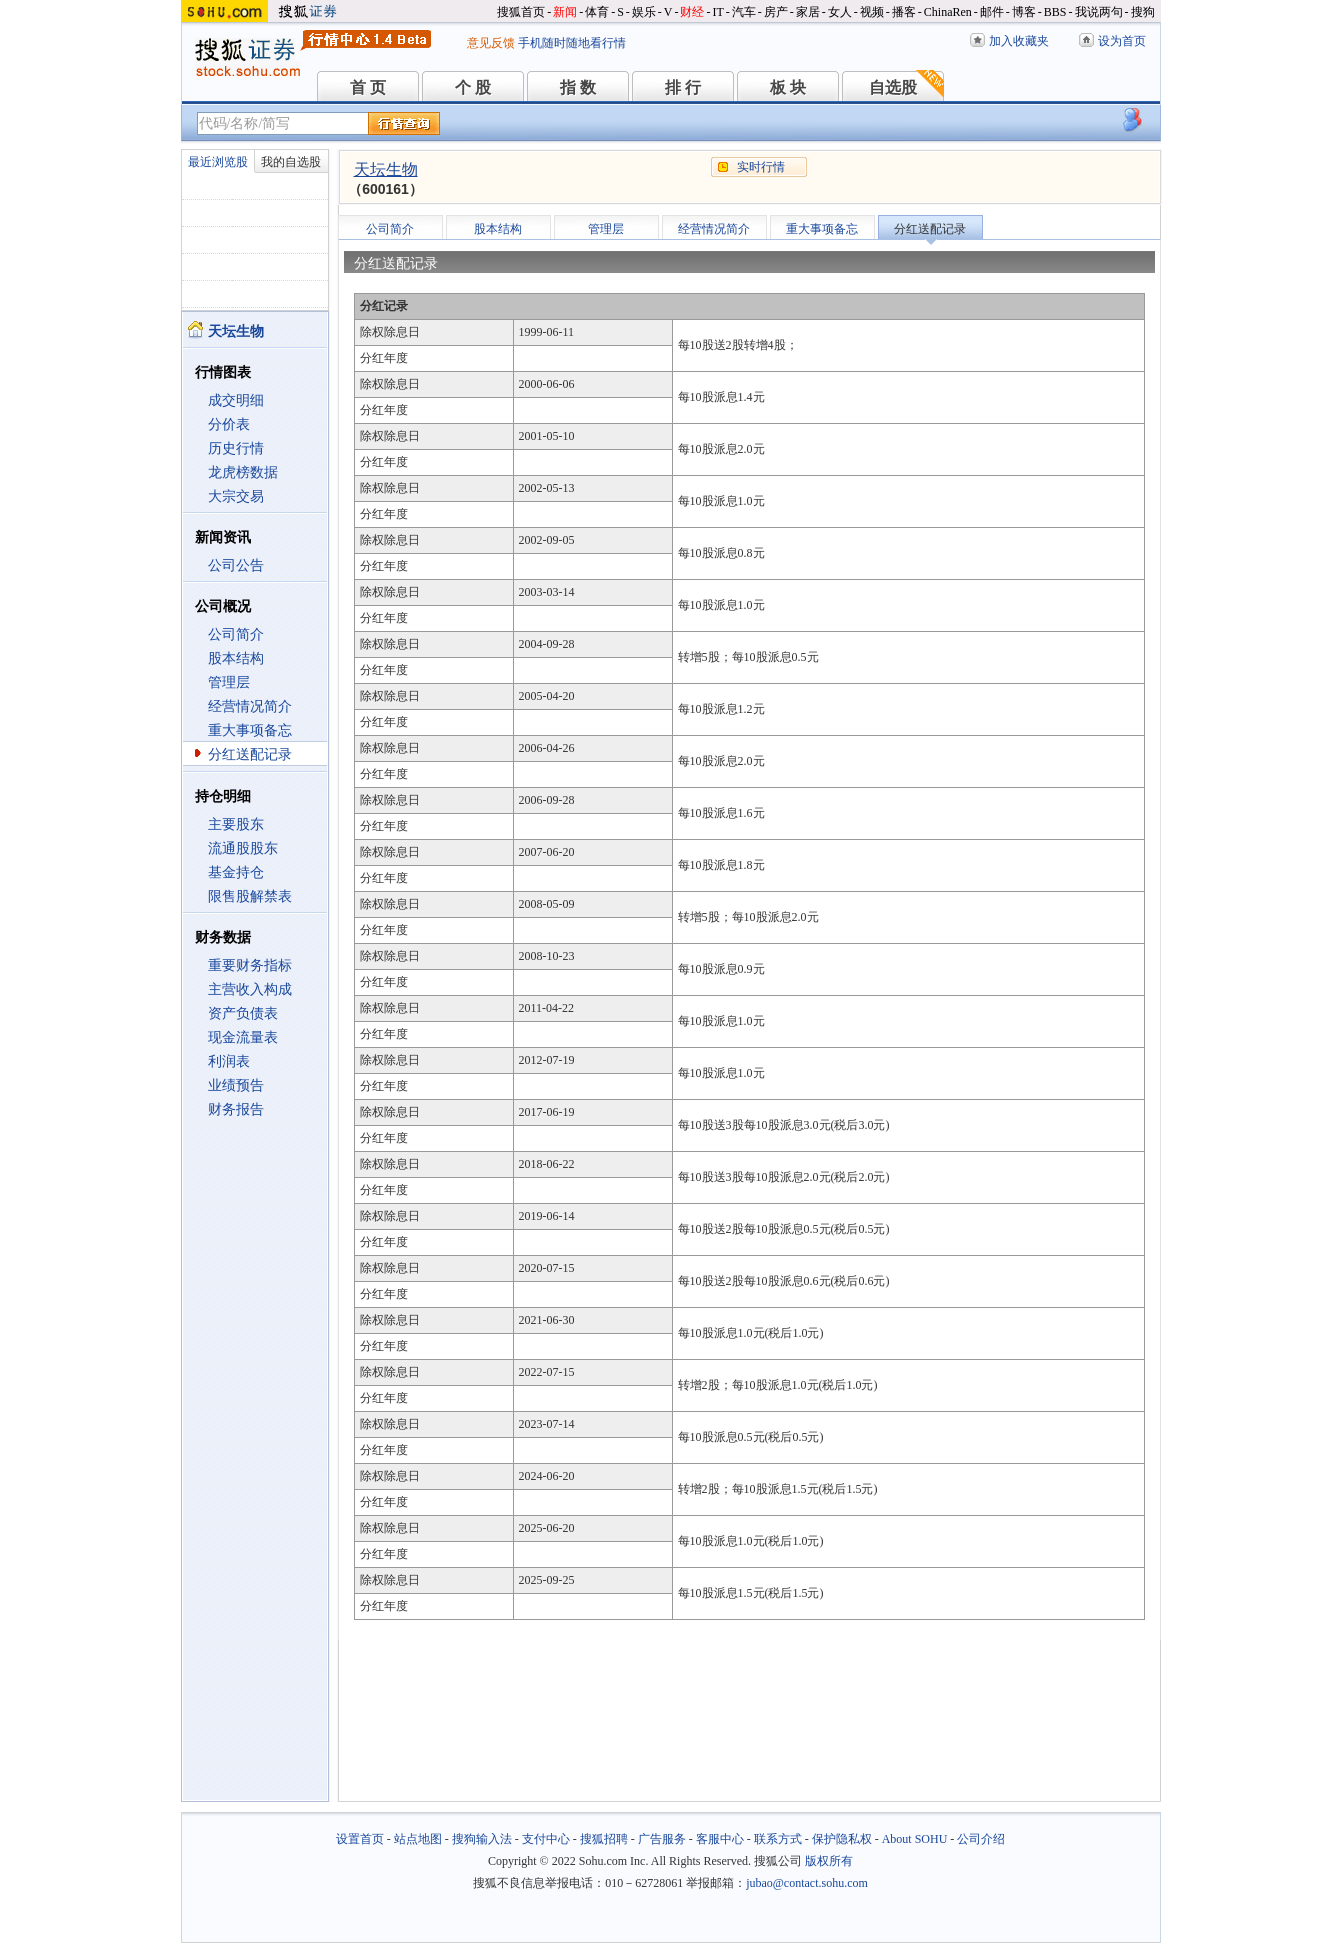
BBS (1055, 12)
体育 (597, 12)
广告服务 (662, 1839)
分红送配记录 (250, 754)
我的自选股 (291, 162)
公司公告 (236, 565)
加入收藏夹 (1019, 41)
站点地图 (418, 1839)
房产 (776, 12)
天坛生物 (386, 169)
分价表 (229, 424)
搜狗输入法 (482, 1839)
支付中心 (546, 1839)
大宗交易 (236, 496)
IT (717, 12)
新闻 (565, 12)
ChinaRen (948, 12)
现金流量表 (243, 1037)
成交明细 (236, 400)
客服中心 (720, 1839)
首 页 (368, 87)
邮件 (992, 12)
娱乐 (644, 12)
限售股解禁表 (250, 896)
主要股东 (236, 824)
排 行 (683, 87)
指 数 (578, 87)
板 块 (788, 87)
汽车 (744, 12)
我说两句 (1099, 12)
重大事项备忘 (250, 730)
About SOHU (915, 1839)
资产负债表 (243, 1013)
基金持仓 (236, 872)
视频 (872, 12)
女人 (840, 12)
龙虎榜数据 (243, 472)
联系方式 (778, 1839)
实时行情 (761, 167)
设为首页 (1122, 41)
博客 (1024, 12)
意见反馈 (491, 43)
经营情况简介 (250, 706)
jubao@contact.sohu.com (807, 1883)
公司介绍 (981, 1839)
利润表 (229, 1061)
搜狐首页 (521, 12)
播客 (904, 12)
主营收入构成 (250, 989)
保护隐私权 (842, 1839)
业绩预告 (236, 1085)
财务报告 (236, 1109)
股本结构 (236, 658)
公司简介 (236, 634)
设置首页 (360, 1839)
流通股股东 (243, 848)
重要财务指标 (250, 965)
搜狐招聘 (604, 1839)
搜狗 (1143, 12)
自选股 (893, 87)
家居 (808, 12)
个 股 (473, 87)
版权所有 (829, 1861)
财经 (692, 12)
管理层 (229, 682)
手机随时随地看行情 (572, 43)
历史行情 (236, 448)
